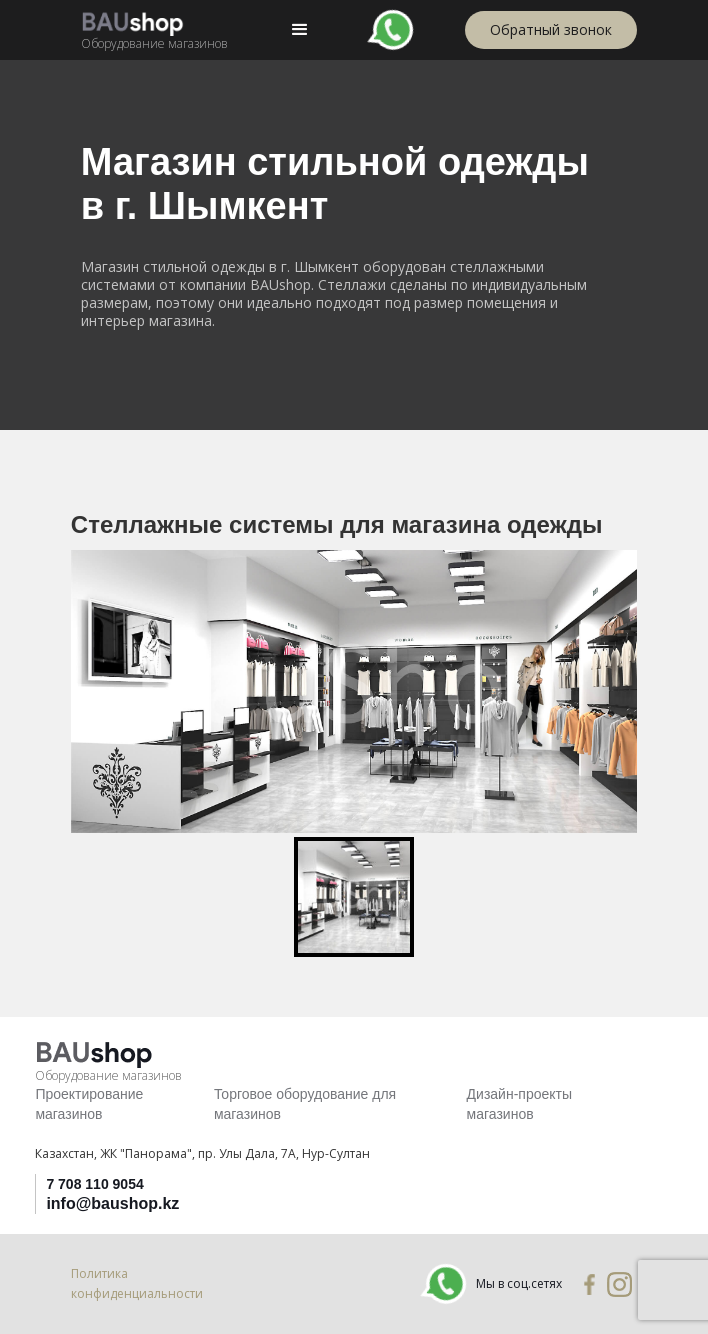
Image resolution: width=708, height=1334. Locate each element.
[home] (149, 29)
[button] (300, 30)
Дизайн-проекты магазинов (519, 1104)
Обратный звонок (551, 29)
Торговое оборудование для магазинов (305, 1104)
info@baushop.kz (112, 1203)
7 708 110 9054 (94, 1184)
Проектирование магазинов (89, 1104)
